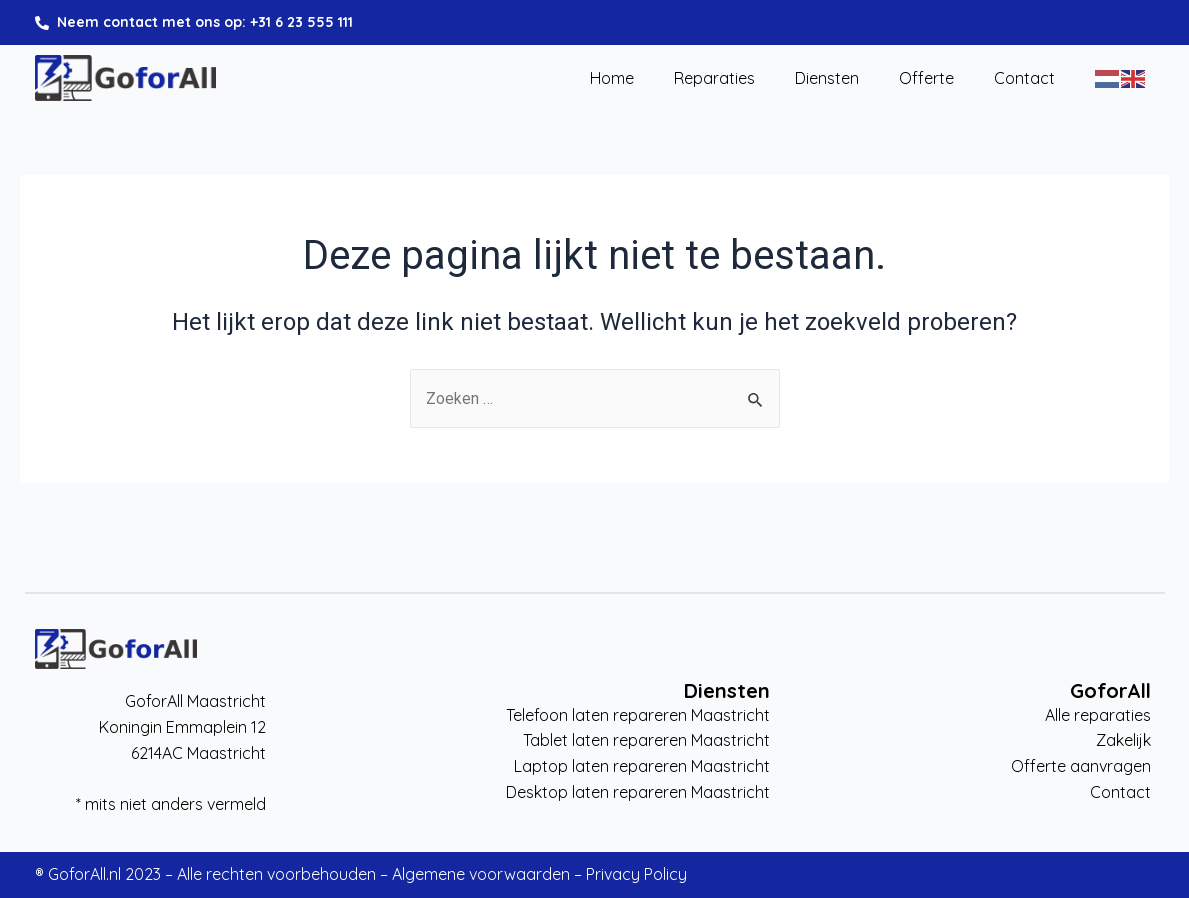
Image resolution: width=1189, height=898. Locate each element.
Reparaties (714, 79)
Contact (1024, 79)
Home (612, 79)
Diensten (827, 79)
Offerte (926, 79)
